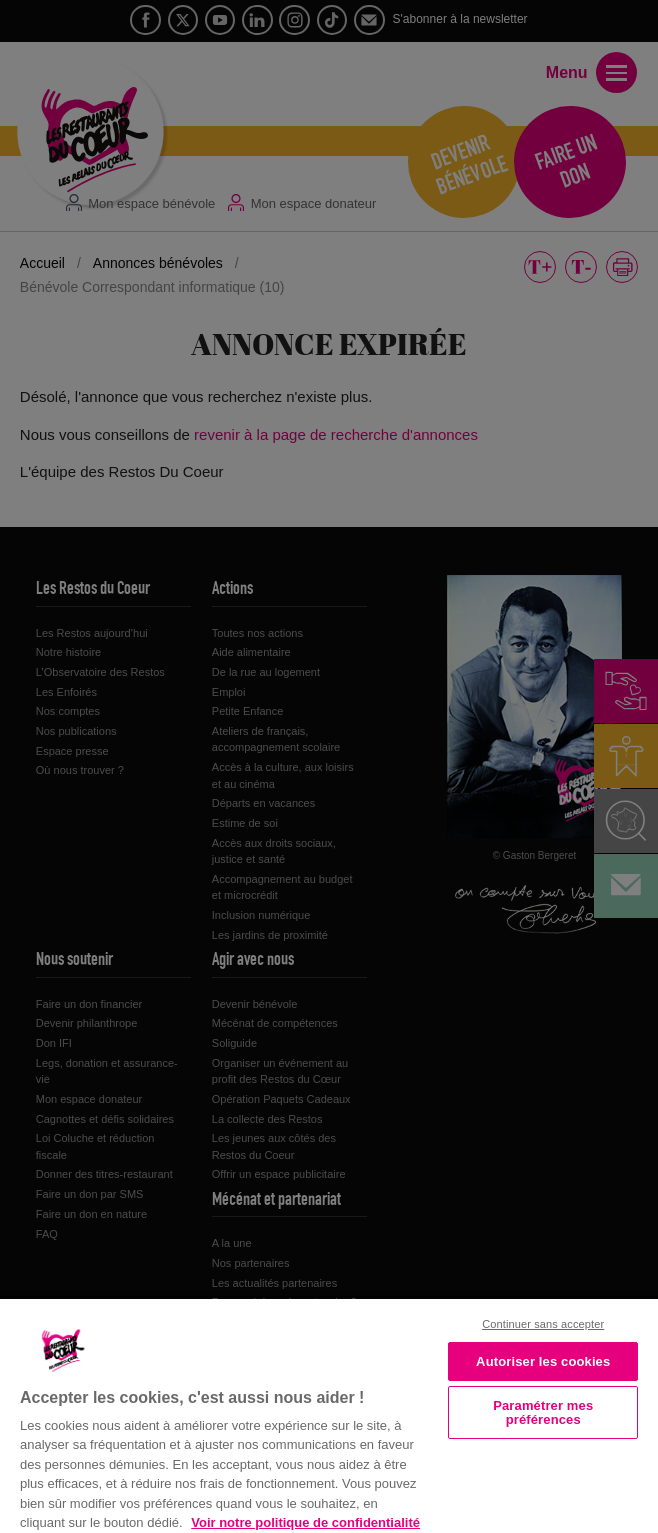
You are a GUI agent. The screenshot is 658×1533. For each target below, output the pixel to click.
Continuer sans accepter (543, 1324)
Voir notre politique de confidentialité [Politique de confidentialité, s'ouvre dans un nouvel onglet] (305, 1522)
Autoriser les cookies (543, 1361)
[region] (329, 1414)
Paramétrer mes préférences (543, 1412)
